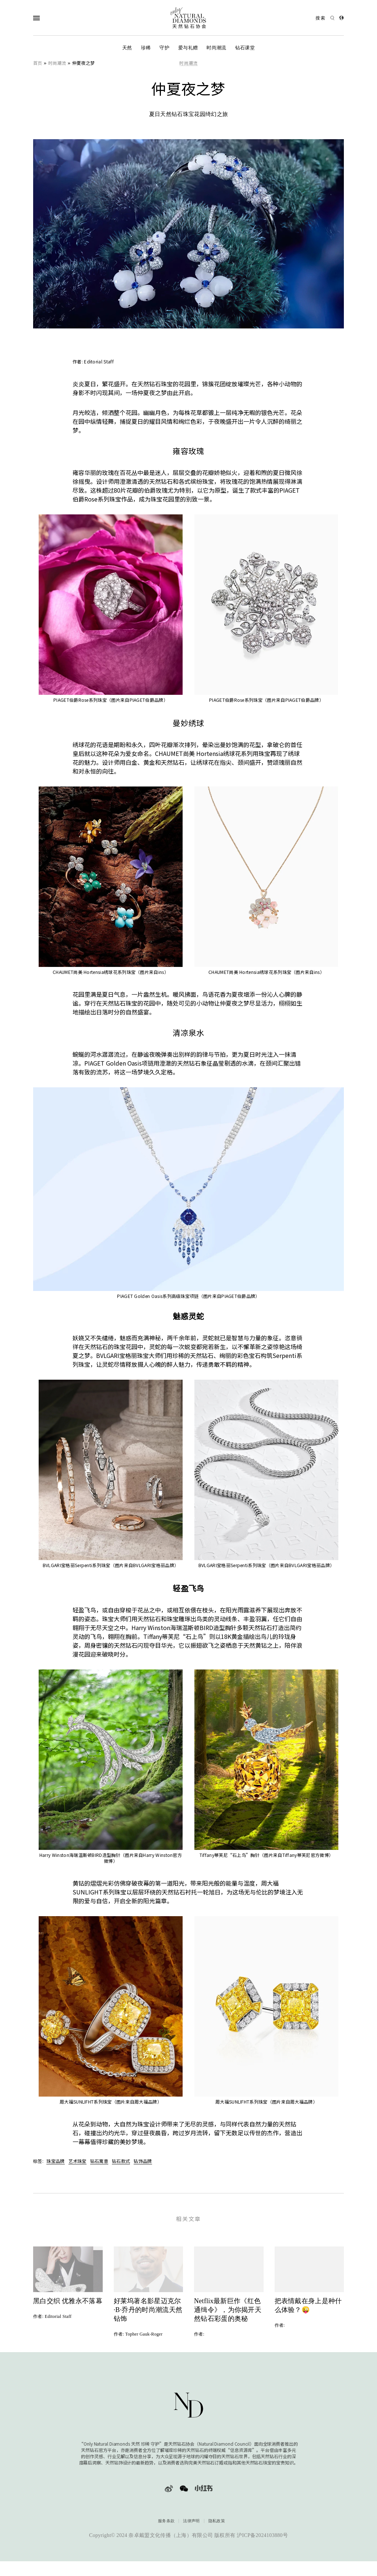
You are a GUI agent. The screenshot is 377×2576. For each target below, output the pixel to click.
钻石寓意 (99, 2161)
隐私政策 (216, 2533)
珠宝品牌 (55, 2161)
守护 (164, 47)
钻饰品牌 (143, 2161)
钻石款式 (121, 2161)
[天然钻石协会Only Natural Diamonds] (188, 18)
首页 (37, 63)
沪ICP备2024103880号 (262, 2548)
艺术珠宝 (77, 2161)
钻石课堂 (245, 47)
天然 (127, 47)
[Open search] (325, 18)
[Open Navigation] (51, 18)
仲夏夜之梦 (83, 63)
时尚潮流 (216, 47)
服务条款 (166, 2533)
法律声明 (191, 2533)
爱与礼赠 (188, 47)
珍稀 (146, 47)
